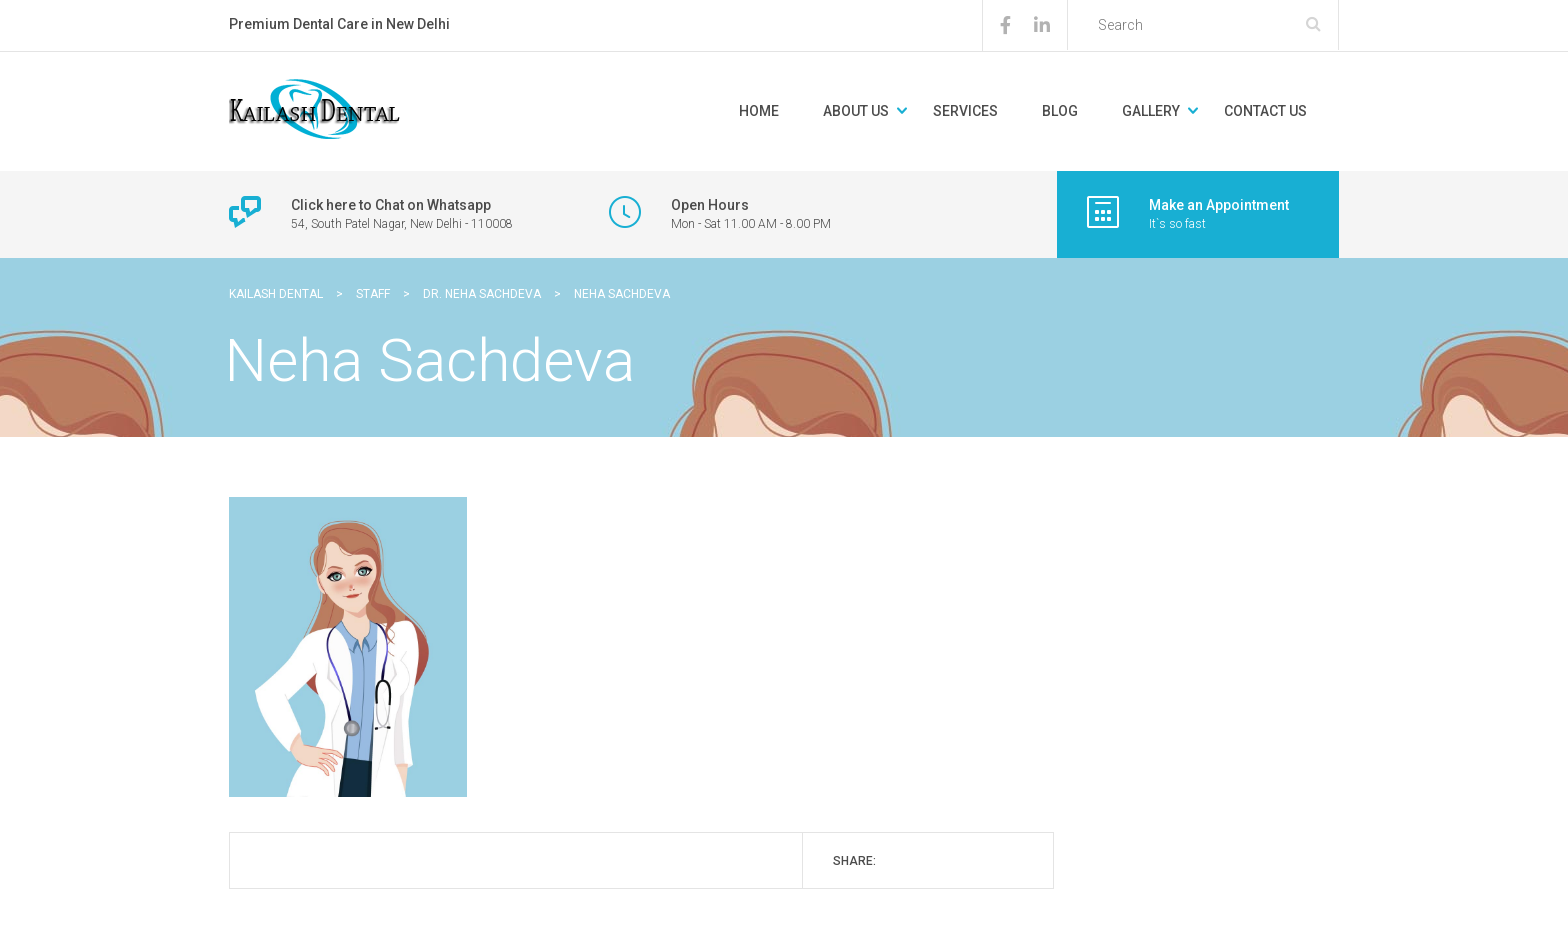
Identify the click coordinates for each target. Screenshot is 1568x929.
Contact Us (1265, 111)
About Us (856, 111)
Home (759, 111)
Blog (1060, 111)
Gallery (1151, 111)
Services (965, 111)
